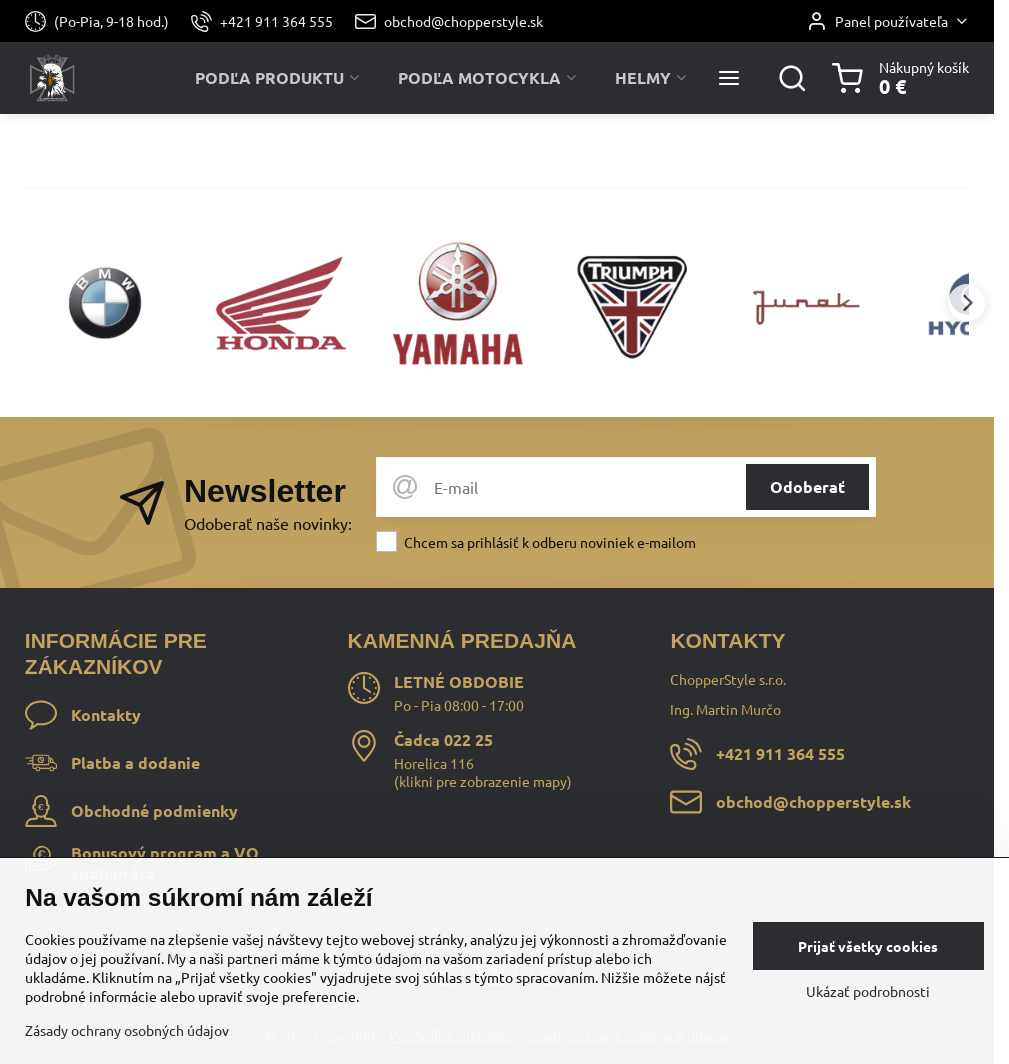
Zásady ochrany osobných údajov (127, 1030)
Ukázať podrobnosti (868, 991)
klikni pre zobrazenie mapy (483, 781)
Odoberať (807, 486)
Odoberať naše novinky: (268, 523)
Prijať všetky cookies (868, 946)
